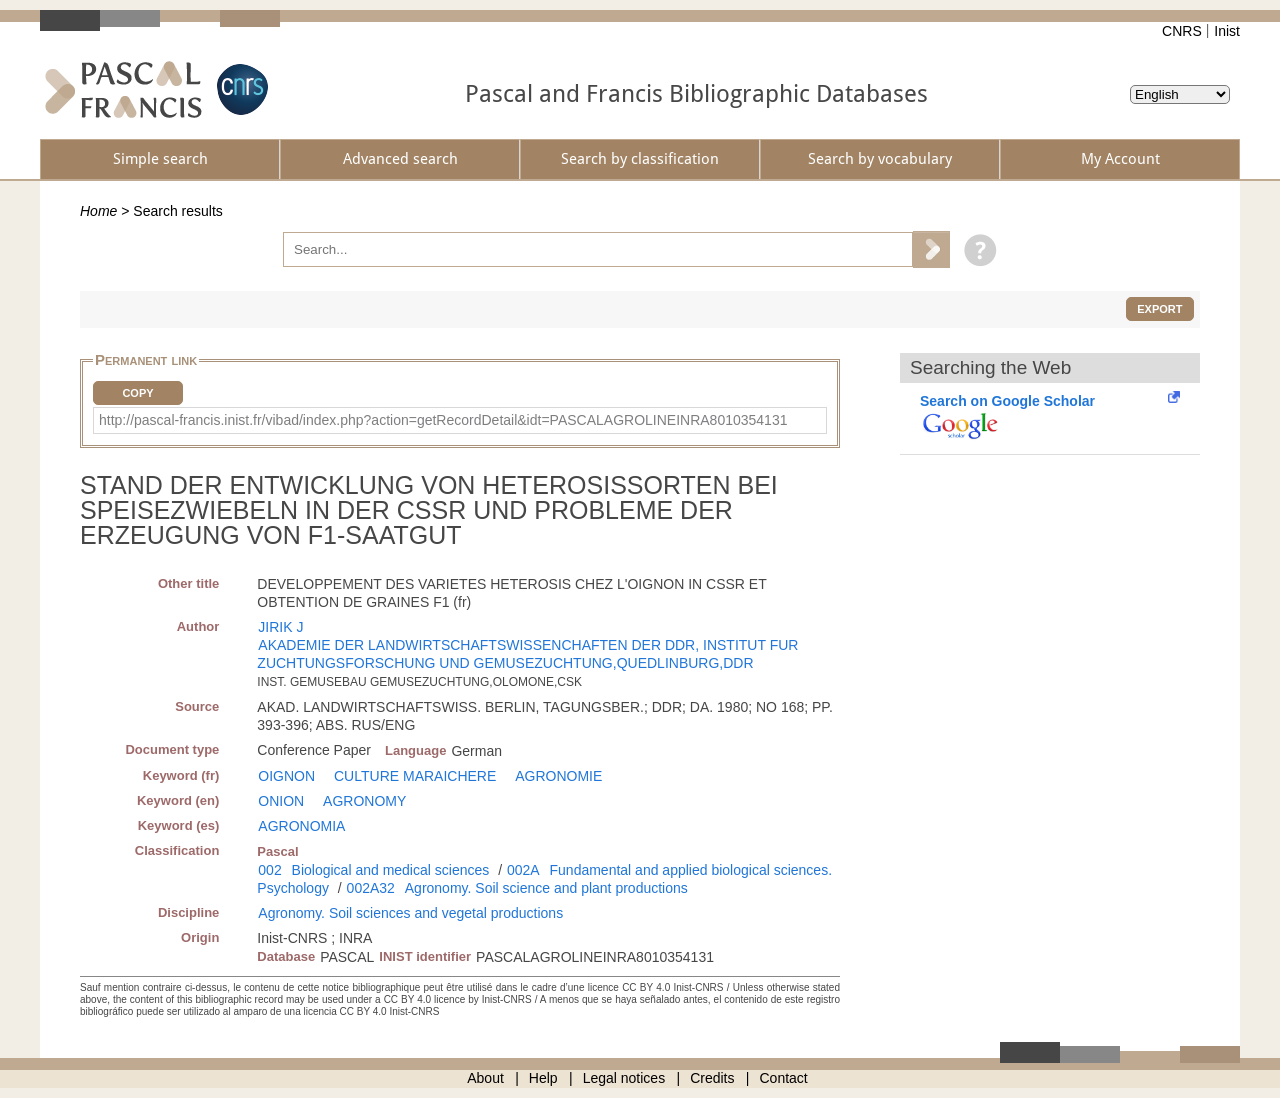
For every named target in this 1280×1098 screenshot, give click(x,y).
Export (1159, 309)
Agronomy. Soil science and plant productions (546, 888)
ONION (281, 801)
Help (543, 1078)
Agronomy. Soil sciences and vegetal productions (410, 913)
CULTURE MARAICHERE (415, 776)
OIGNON (286, 776)
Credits (712, 1078)
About (485, 1078)
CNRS (1182, 31)
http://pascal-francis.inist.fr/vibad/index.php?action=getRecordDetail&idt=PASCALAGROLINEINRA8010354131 (443, 420)
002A (523, 870)
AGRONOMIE (558, 776)
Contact (784, 1078)
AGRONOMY (364, 801)
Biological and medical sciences (391, 870)
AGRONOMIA (301, 826)
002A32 (371, 888)
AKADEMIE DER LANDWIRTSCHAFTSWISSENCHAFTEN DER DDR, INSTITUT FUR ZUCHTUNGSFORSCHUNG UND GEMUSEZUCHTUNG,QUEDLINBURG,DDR (527, 654)
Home (98, 211)
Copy (137, 393)
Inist (1227, 31)
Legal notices (624, 1078)
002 (269, 870)
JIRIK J (280, 627)
